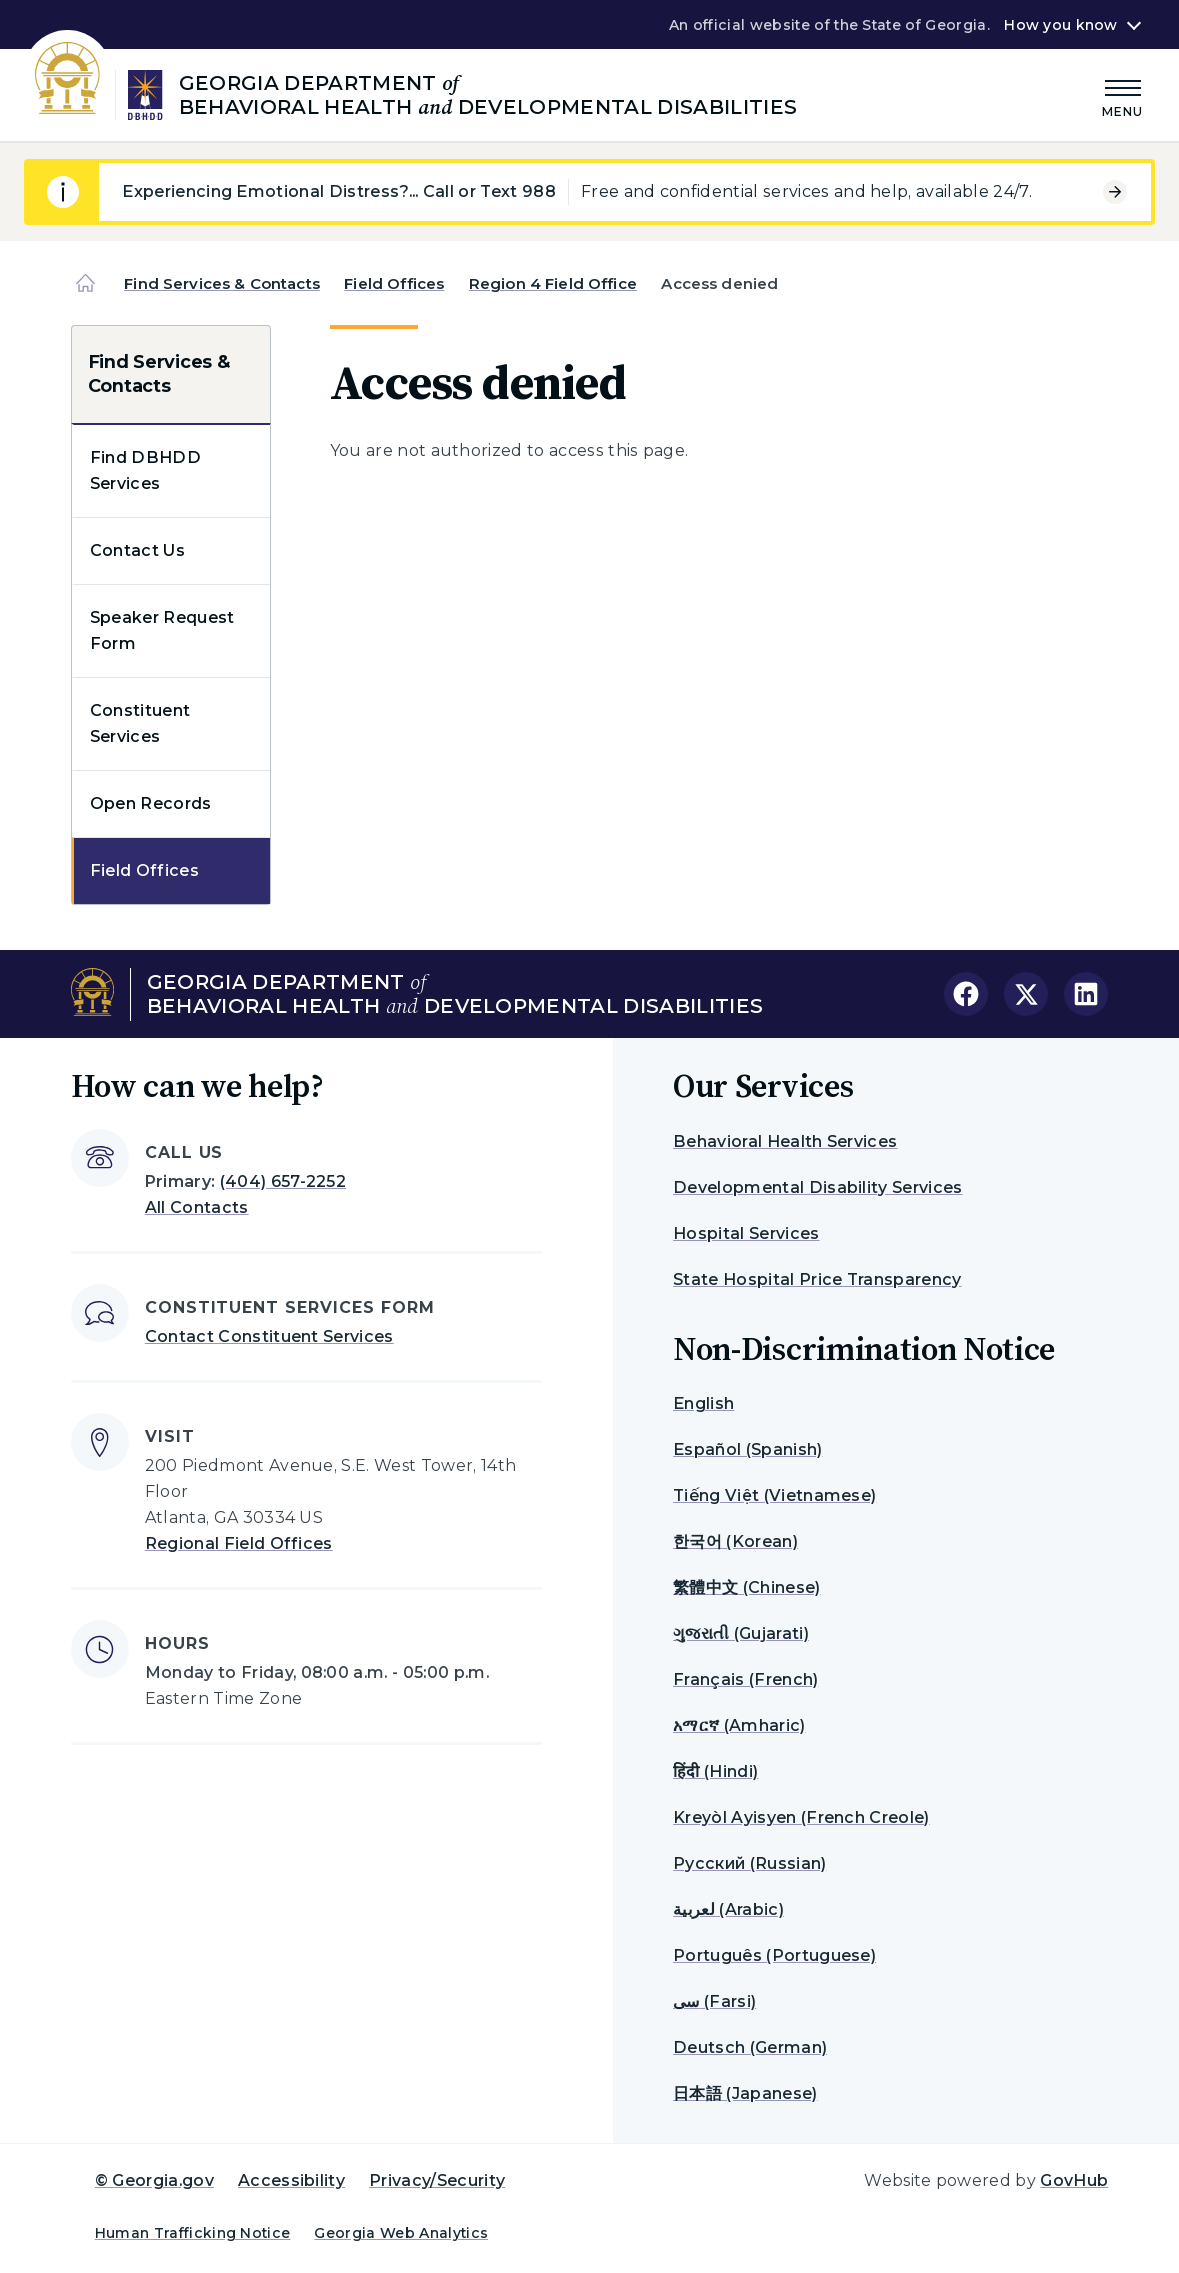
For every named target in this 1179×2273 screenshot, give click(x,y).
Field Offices (394, 283)
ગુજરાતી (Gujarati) (741, 1633)
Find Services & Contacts (222, 283)
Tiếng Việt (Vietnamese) (774, 1495)
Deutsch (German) (750, 2047)
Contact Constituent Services (269, 1336)
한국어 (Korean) (735, 1541)
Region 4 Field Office (553, 283)
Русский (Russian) (749, 1863)
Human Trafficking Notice (193, 2233)
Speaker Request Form (162, 630)
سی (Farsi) (714, 2001)
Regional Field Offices (239, 1543)
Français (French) (745, 1679)
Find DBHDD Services (145, 470)
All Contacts (197, 1207)
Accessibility (291, 2180)
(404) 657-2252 (283, 1181)
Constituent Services (140, 723)
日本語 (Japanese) (745, 2093)
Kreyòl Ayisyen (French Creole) (801, 1817)
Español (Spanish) (747, 1449)
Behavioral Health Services (785, 1141)
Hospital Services (746, 1233)
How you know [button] (1060, 25)
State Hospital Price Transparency (817, 1279)
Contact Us (137, 550)
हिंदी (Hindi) (715, 1771)
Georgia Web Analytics (401, 2233)
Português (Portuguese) (774, 1955)
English (703, 1403)
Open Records (151, 803)
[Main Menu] (1123, 95)
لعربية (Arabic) (728, 1909)
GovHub (1074, 2180)
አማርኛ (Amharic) (739, 1725)
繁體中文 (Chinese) (746, 1587)
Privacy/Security (437, 2180)
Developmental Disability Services (818, 1187)
